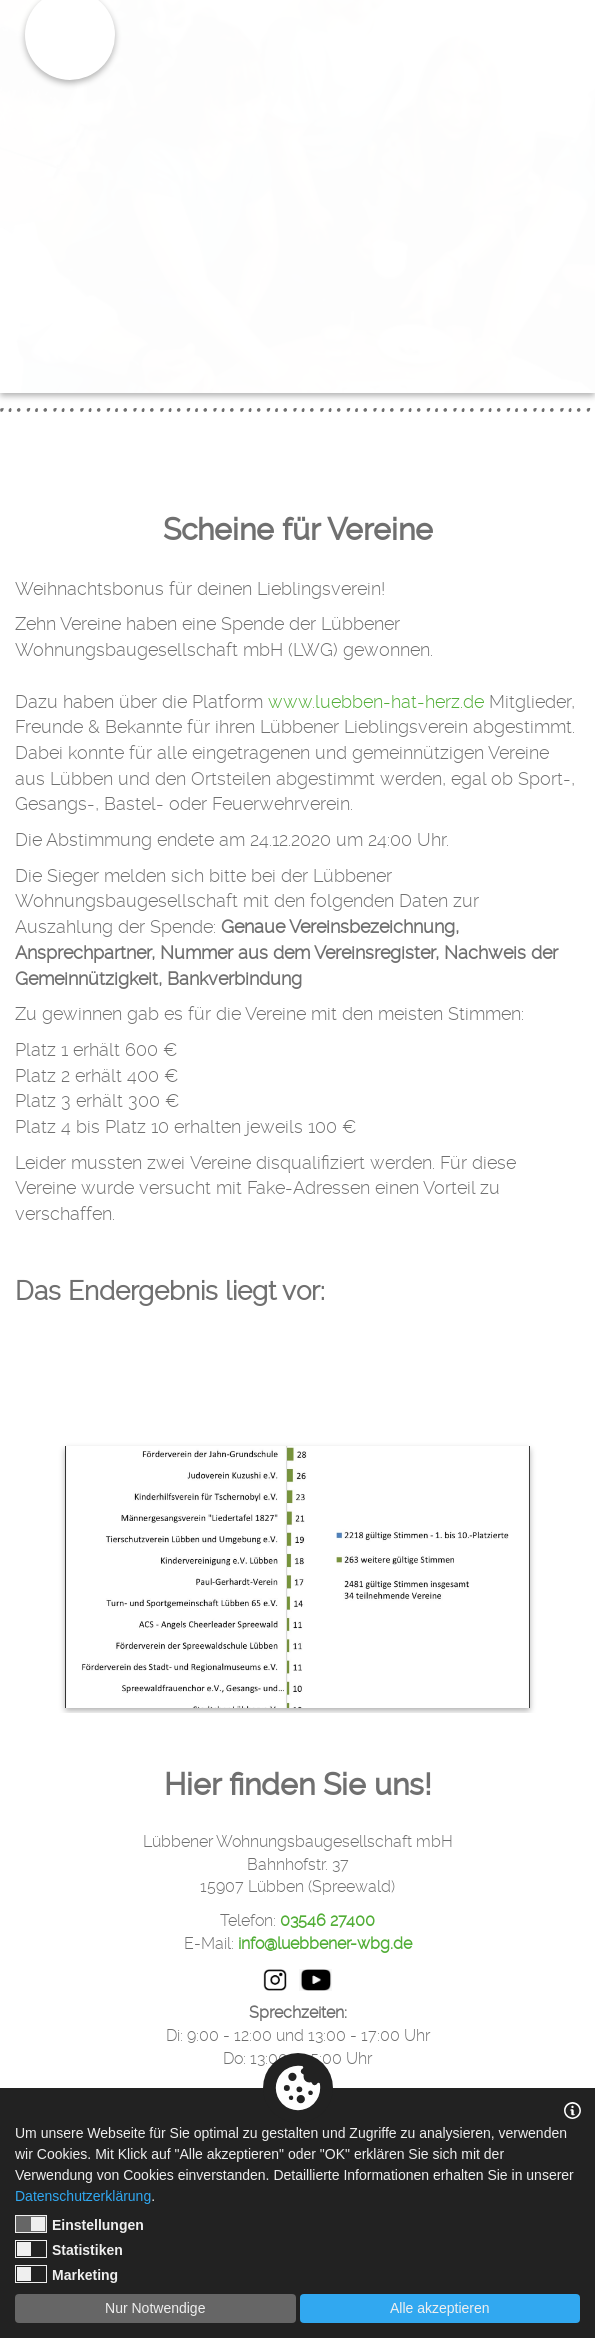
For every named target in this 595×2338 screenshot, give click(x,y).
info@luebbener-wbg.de (325, 1943)
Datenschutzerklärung (83, 2196)
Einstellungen (79, 2224)
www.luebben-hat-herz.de (376, 701)
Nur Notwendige (155, 2308)
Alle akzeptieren (440, 2308)
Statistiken (69, 2249)
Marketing (66, 2274)
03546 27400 (327, 1920)
